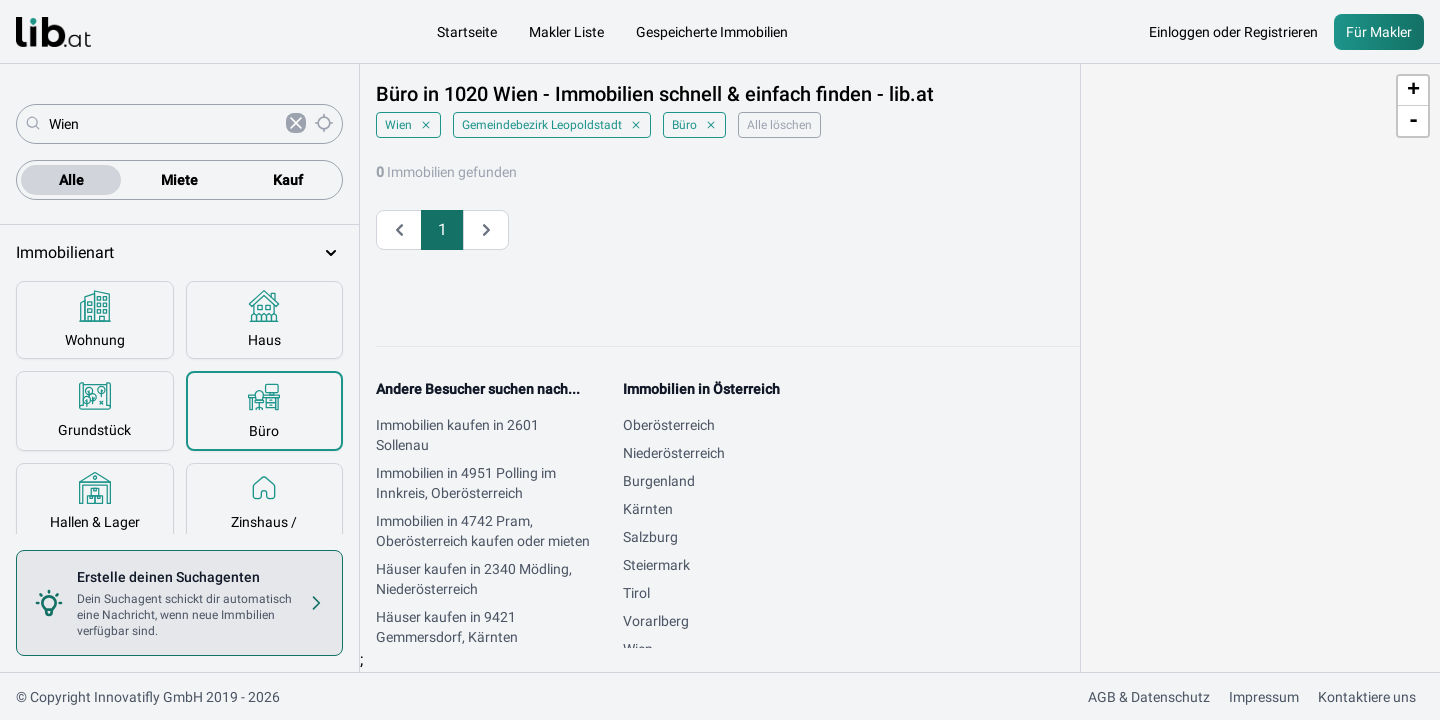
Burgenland (659, 481)
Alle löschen (779, 125)
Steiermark (656, 565)
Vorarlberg (656, 621)
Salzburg (650, 537)
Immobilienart (179, 253)
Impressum (1264, 697)
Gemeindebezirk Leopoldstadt (552, 125)
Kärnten (648, 509)
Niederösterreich (674, 453)
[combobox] (163, 124)
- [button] (1413, 121)
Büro (694, 125)
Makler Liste (566, 32)
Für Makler (1379, 32)
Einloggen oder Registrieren (1233, 32)
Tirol (636, 593)
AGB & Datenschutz (1149, 697)
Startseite (467, 32)
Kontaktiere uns (1367, 697)
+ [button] (1413, 91)
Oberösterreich (669, 425)
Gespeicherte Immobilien (712, 32)
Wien (408, 125)
